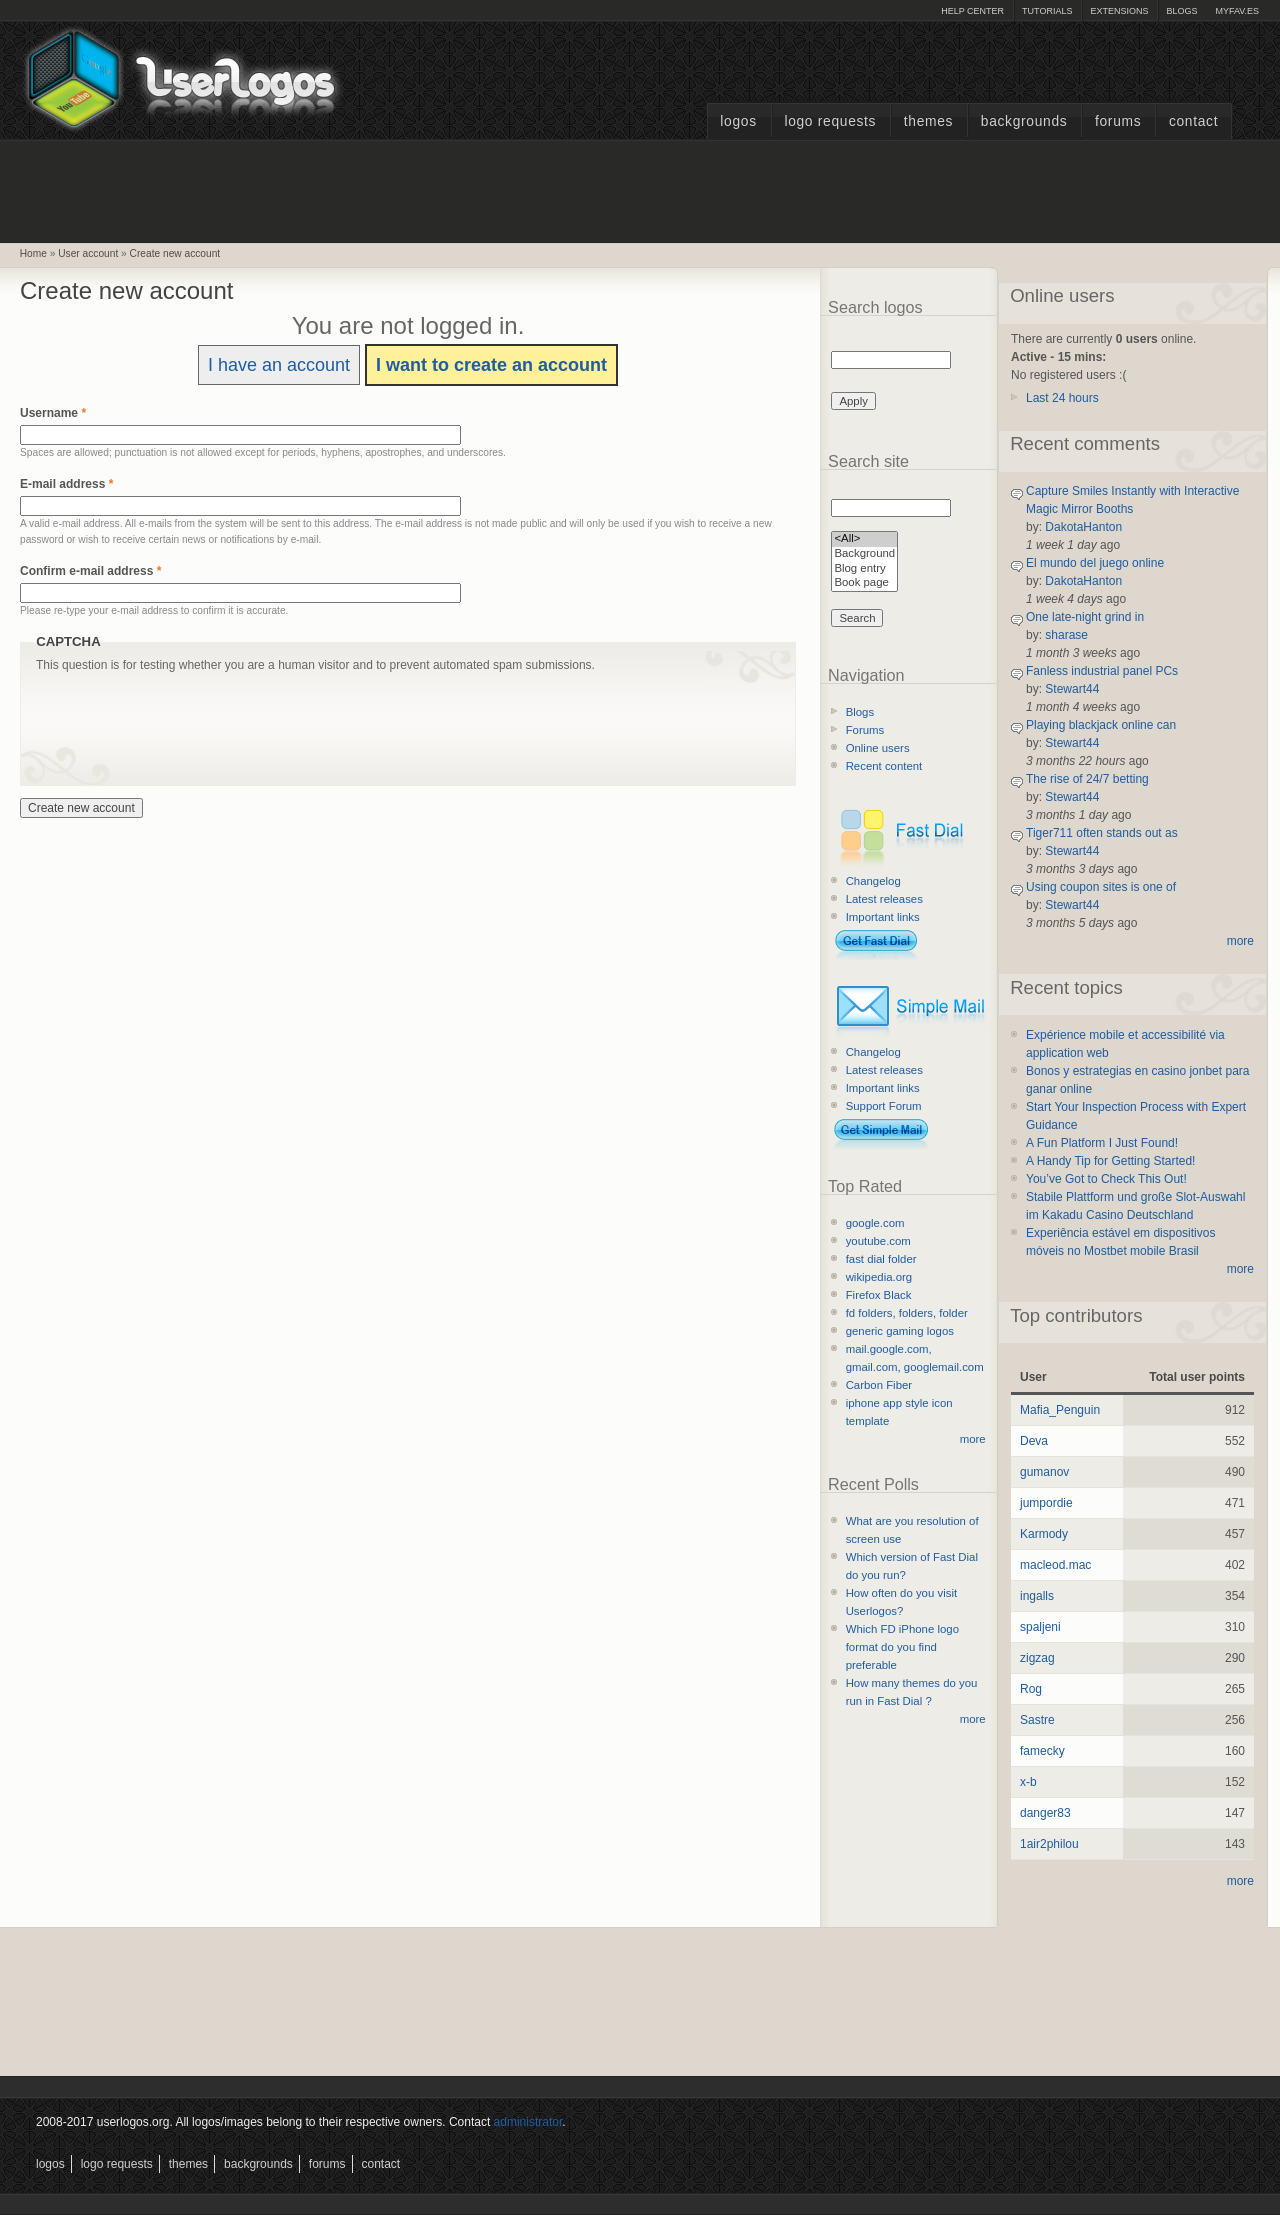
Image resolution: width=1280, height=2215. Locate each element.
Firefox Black (879, 1295)
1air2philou (1049, 1844)
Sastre (1037, 1720)
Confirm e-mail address (90, 571)
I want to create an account (491, 365)
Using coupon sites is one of (1101, 887)
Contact (1193, 121)
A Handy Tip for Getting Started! (1110, 1161)
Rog (1031, 1689)
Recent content (884, 766)
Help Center (972, 11)
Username (53, 413)
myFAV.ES (1237, 11)
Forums (1118, 121)
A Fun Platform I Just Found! (1102, 1143)
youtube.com (878, 1241)
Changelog (873, 881)
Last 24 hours (1062, 398)
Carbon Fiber (879, 1385)
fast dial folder (881, 1259)
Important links (883, 917)
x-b (1028, 1782)
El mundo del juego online (1095, 563)
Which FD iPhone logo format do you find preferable (902, 1647)
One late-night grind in (1085, 617)
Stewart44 (1072, 689)
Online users (878, 748)
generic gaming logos (900, 1331)
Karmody (1044, 1534)
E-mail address (66, 484)
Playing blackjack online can (1101, 725)
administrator (528, 2122)
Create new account (175, 253)
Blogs (1181, 11)
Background (864, 554)
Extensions (1119, 11)
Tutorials (1047, 11)
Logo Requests (830, 121)
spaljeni (1040, 1627)
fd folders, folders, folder (907, 1313)
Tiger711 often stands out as (1102, 833)
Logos (738, 121)
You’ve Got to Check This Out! (1106, 1179)
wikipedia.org (879, 1277)
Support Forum (884, 1106)
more (973, 1439)
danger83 (1045, 1813)
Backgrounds (1024, 121)
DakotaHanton (1083, 527)
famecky (1042, 1751)
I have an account (279, 365)
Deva (1034, 1441)
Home (33, 253)
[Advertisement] (640, 189)
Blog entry (864, 569)
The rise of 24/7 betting (1087, 779)
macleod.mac (1055, 1565)
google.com (875, 1223)
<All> (864, 539)
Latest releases (884, 899)
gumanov (1044, 1472)
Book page (864, 583)
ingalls (1037, 1596)
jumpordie (1046, 1503)
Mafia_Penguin (1060, 1410)
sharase (1066, 635)
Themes (928, 121)
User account (88, 253)
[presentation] (188, 713)
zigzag (1037, 1658)
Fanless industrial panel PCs (1102, 671)
